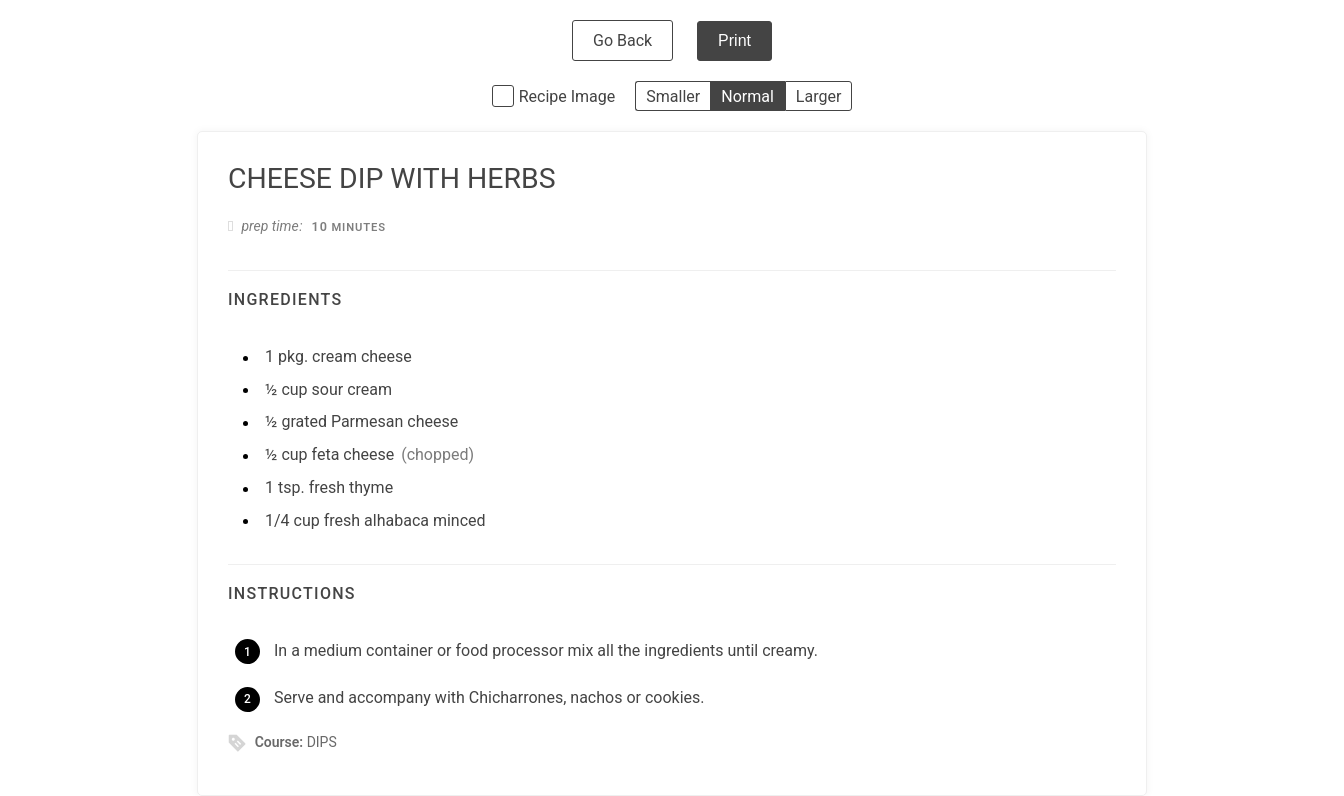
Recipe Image (567, 96)
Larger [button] (818, 96)
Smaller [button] (673, 96)
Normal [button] (747, 96)
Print (734, 40)
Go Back (622, 40)
